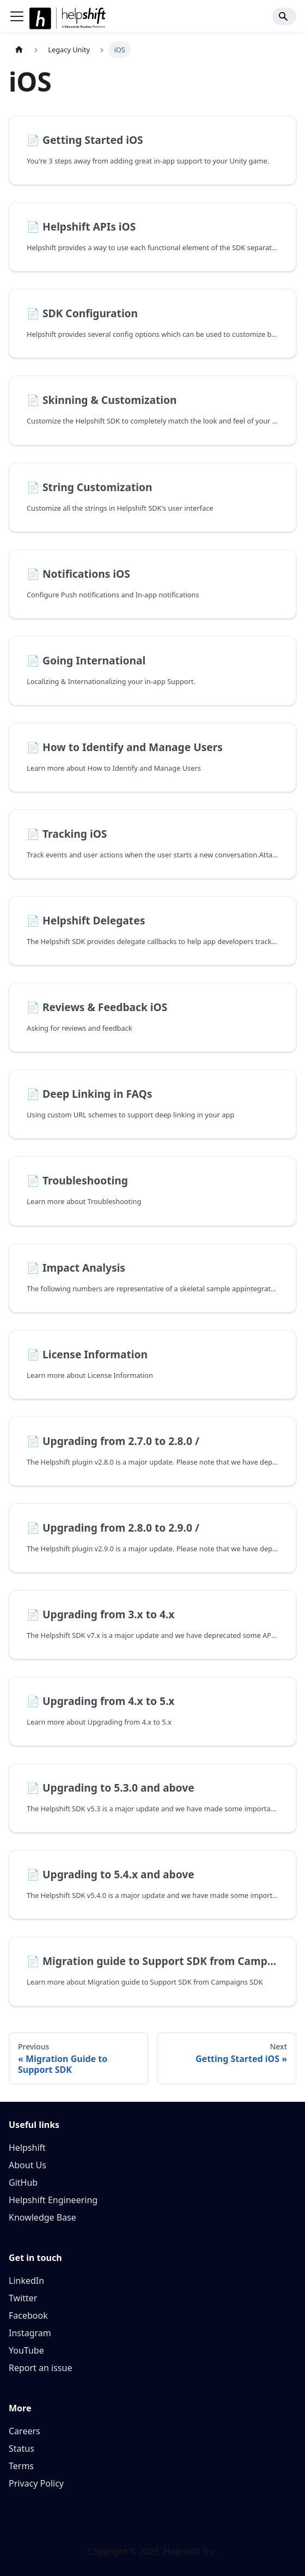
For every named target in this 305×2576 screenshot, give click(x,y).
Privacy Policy (36, 2483)
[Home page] (19, 49)
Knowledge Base (42, 2217)
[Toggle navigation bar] (17, 16)
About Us (27, 2165)
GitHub (23, 2182)
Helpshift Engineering (53, 2200)
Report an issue (40, 2368)
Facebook (28, 2315)
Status (21, 2448)
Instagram (30, 2333)
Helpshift (27, 2148)
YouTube (26, 2350)
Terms (21, 2466)
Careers (24, 2431)
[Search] (284, 16)
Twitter (23, 2298)
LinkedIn (26, 2281)
